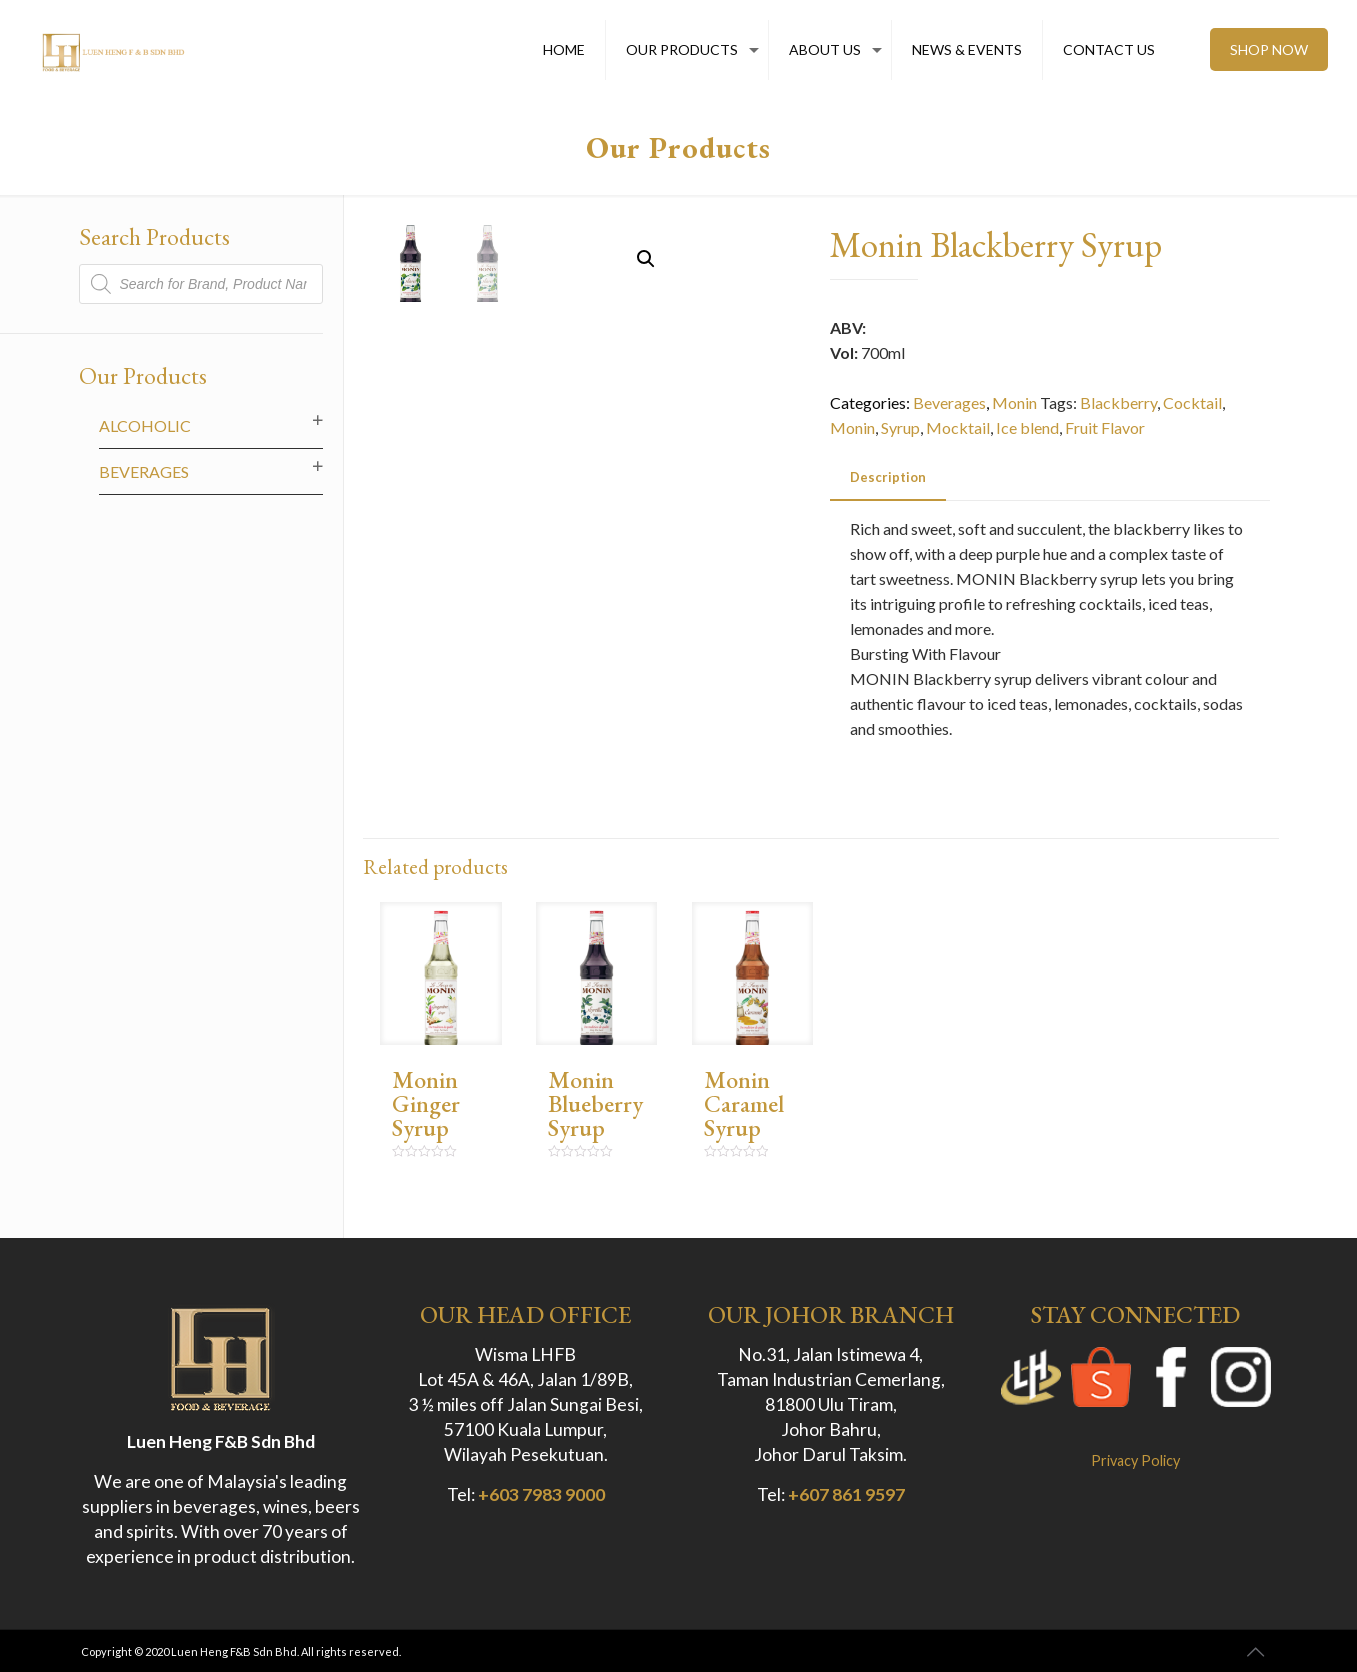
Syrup (900, 427)
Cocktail (1192, 402)
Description (888, 477)
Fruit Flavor (1105, 427)
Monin (1014, 402)
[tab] (888, 477)
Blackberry (1118, 402)
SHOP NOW (1269, 49)
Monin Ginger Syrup (426, 1103)
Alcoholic (145, 425)
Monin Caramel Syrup (744, 1103)
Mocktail (958, 427)
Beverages (949, 402)
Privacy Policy (1135, 1460)
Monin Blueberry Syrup (595, 1103)
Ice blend (1027, 427)
